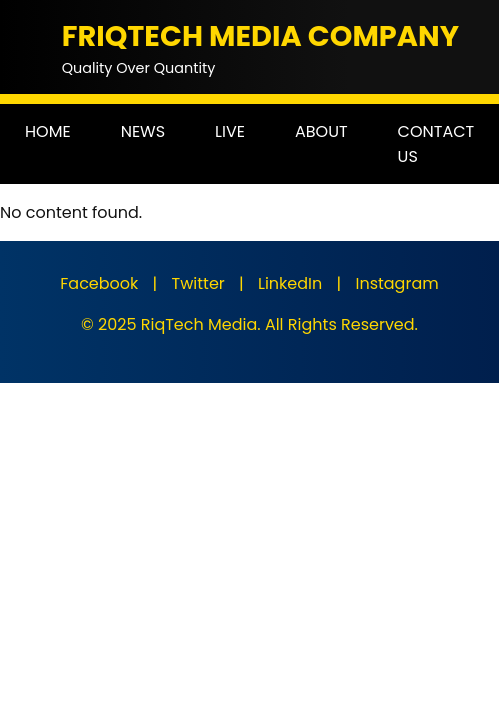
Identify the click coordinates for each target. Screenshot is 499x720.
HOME (48, 131)
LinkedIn (290, 283)
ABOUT (321, 131)
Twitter (198, 283)
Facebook (99, 283)
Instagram (396, 283)
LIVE (230, 131)
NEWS (143, 131)
